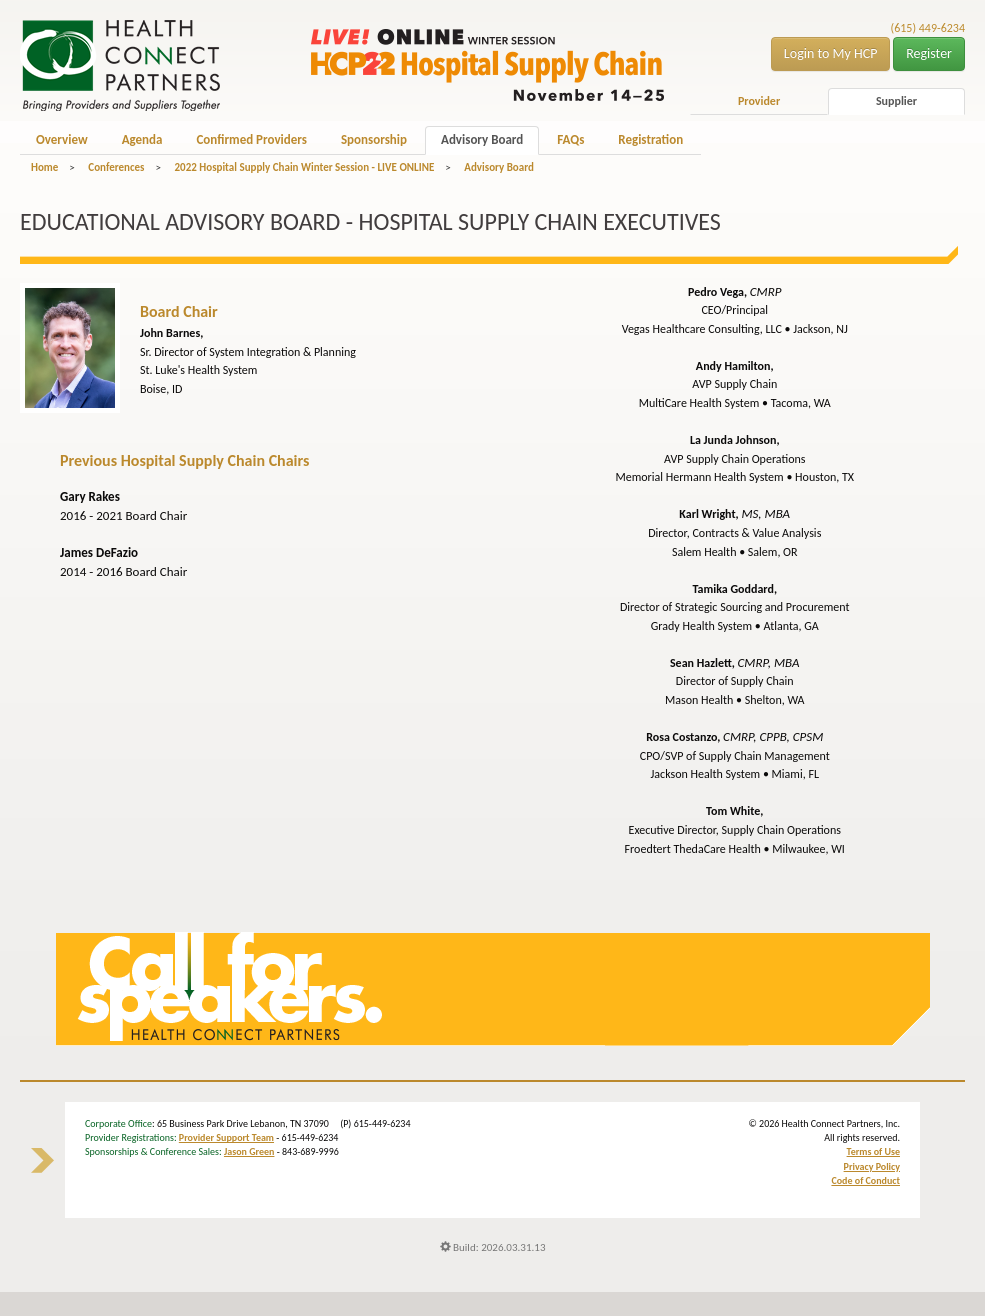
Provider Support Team (226, 1137)
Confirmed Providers (251, 139)
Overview (62, 139)
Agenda (142, 139)
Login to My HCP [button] (831, 53)
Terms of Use (873, 1151)
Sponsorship (374, 139)
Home (44, 167)
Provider (759, 101)
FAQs (570, 139)
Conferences (116, 167)
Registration (650, 139)
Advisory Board (482, 139)
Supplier (896, 101)
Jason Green (249, 1151)
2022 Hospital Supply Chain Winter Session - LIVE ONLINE (304, 167)
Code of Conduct (865, 1180)
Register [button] (929, 53)
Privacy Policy (872, 1166)
